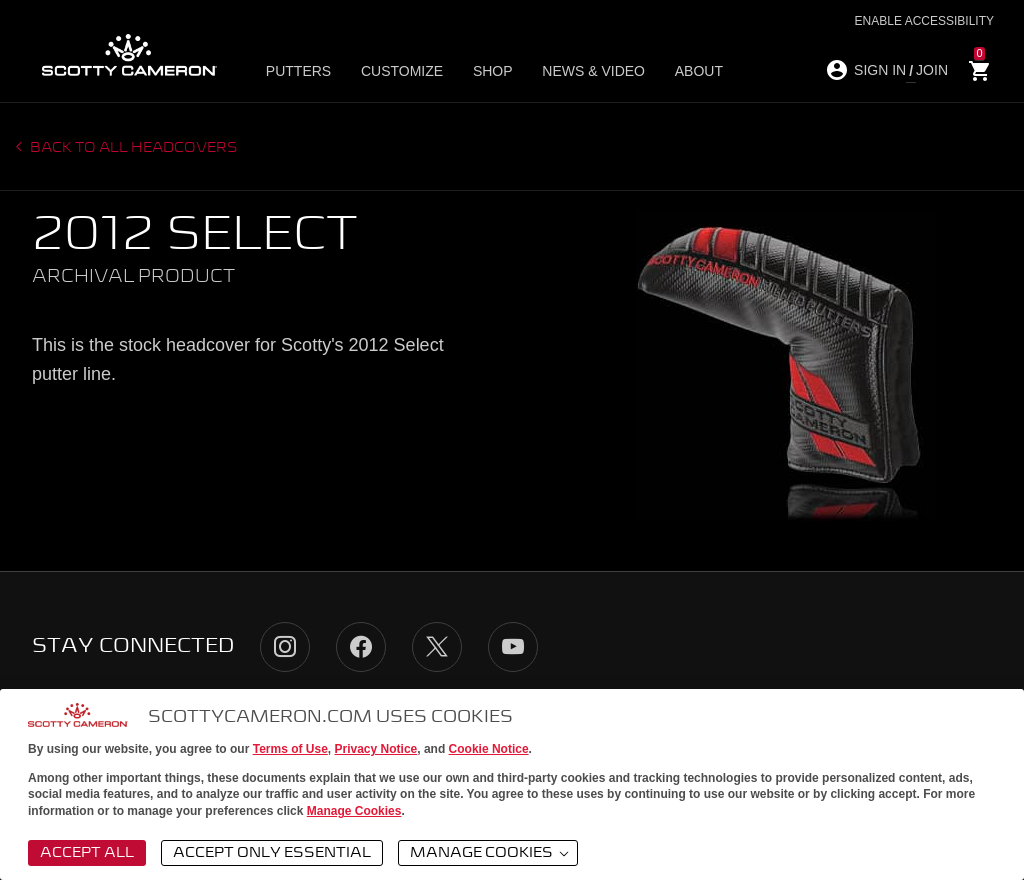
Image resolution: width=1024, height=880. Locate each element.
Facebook (361, 647)
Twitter (437, 647)
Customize (400, 71)
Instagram (285, 647)
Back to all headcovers (132, 148)
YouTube (513, 647)
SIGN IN (880, 70)
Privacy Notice (376, 749)
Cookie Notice (489, 749)
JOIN (932, 70)
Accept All (87, 853)
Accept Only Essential (272, 853)
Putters (302, 71)
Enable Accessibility (924, 21)
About (680, 71)
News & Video (580, 71)
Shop (485, 71)
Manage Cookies (354, 811)
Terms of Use (290, 749)
